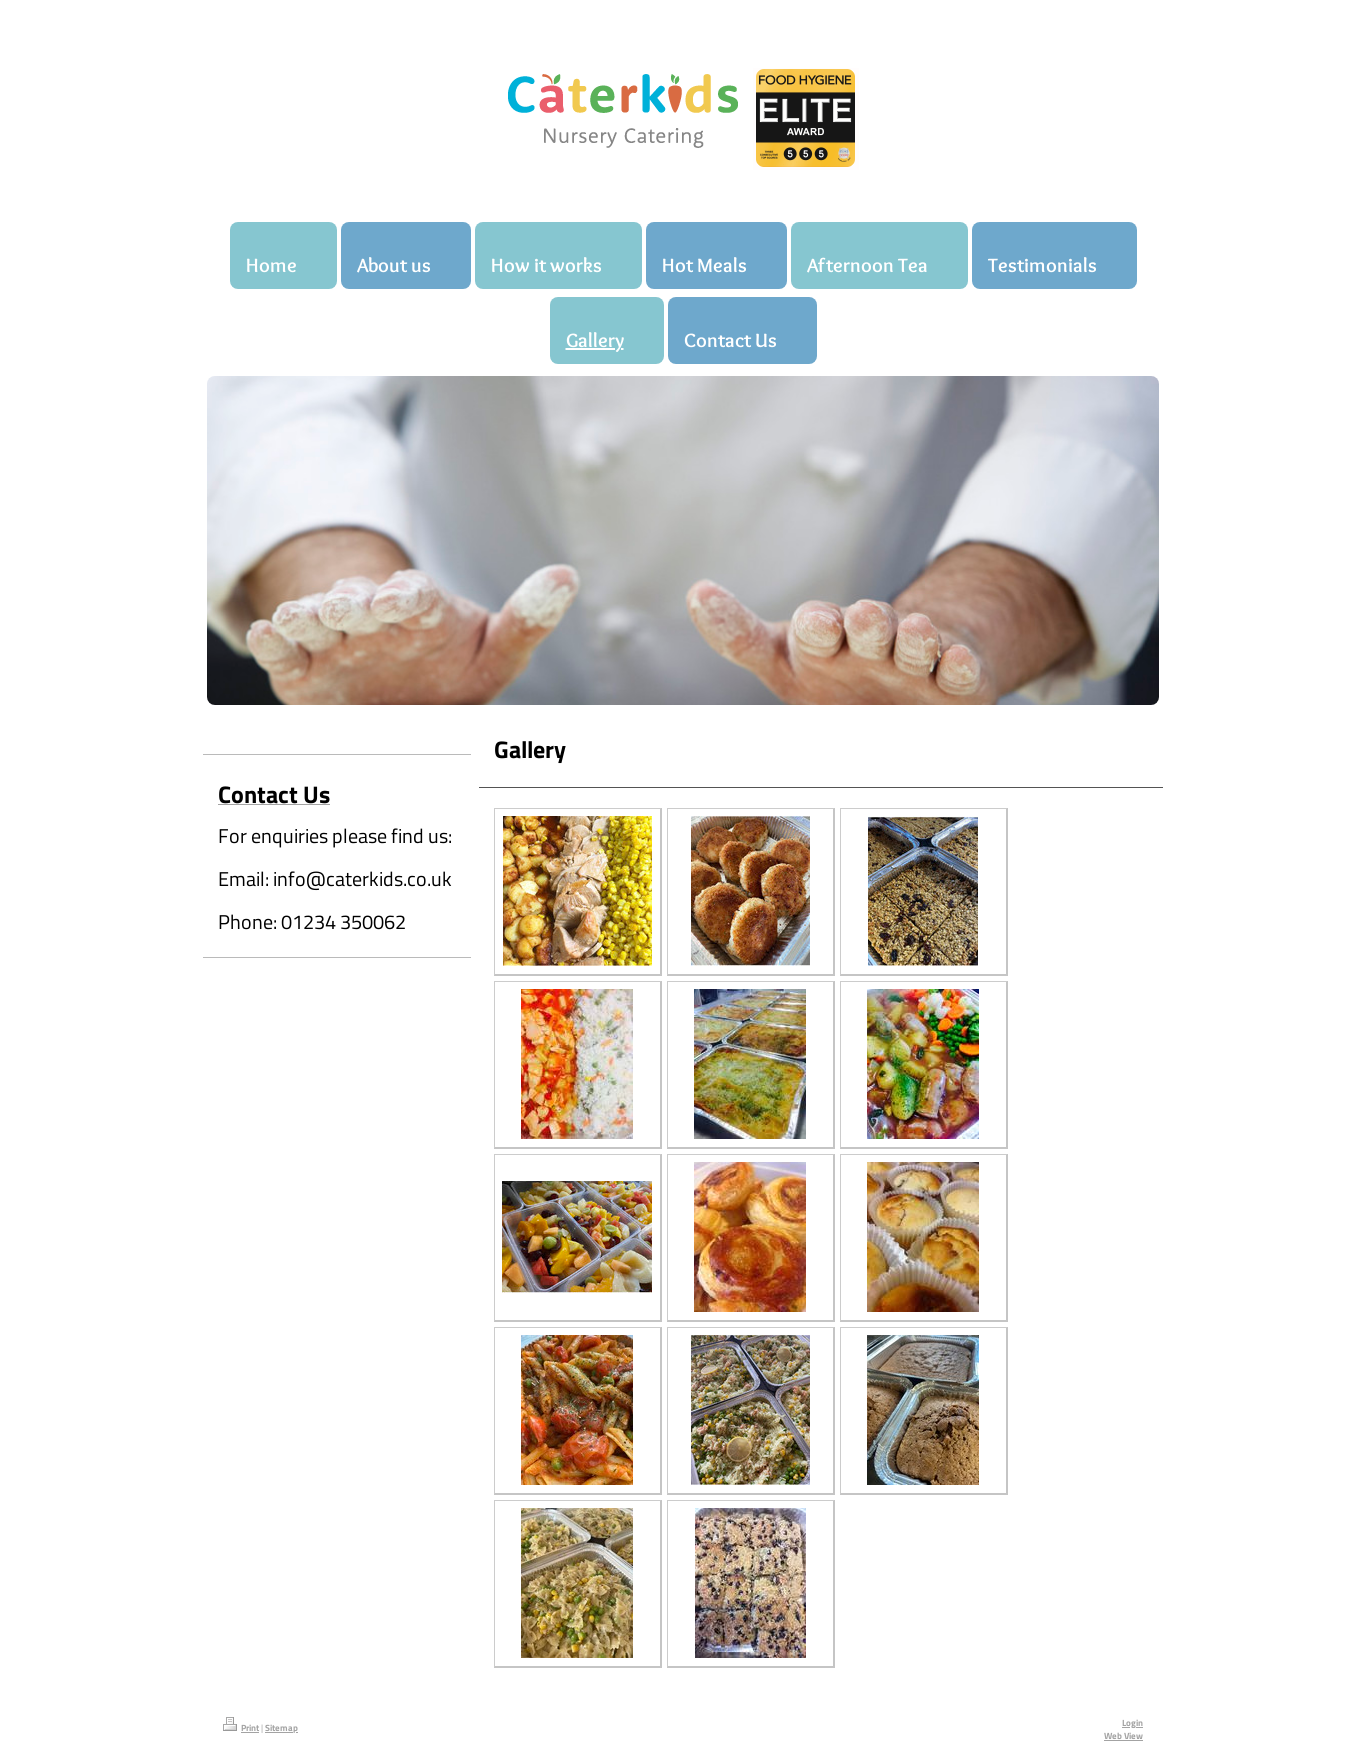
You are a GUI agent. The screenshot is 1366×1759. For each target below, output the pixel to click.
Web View (1123, 1736)
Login (1132, 1723)
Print (241, 1728)
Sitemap (281, 1728)
